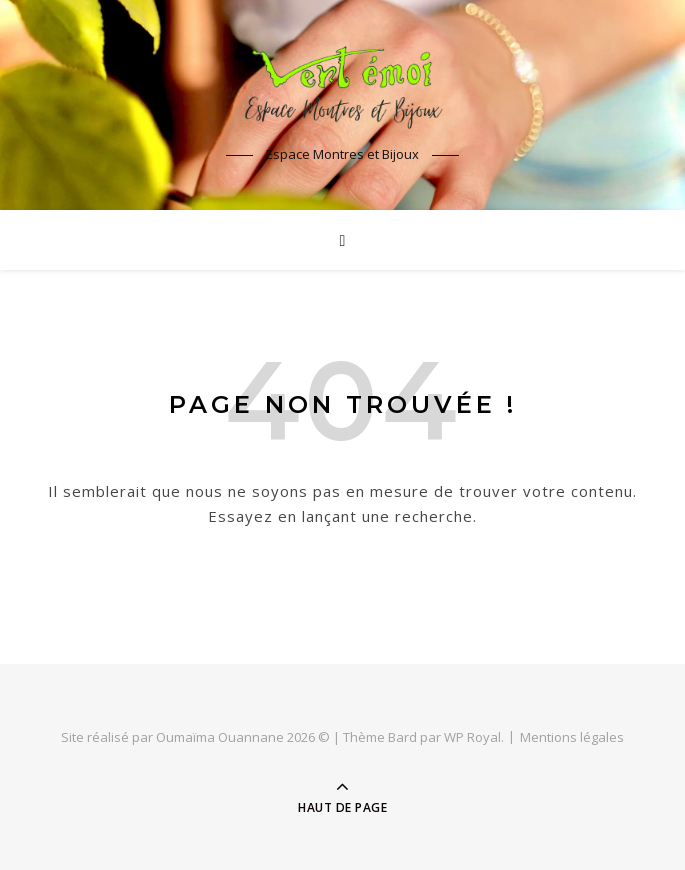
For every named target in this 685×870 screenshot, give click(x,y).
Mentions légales (572, 737)
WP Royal (472, 737)
